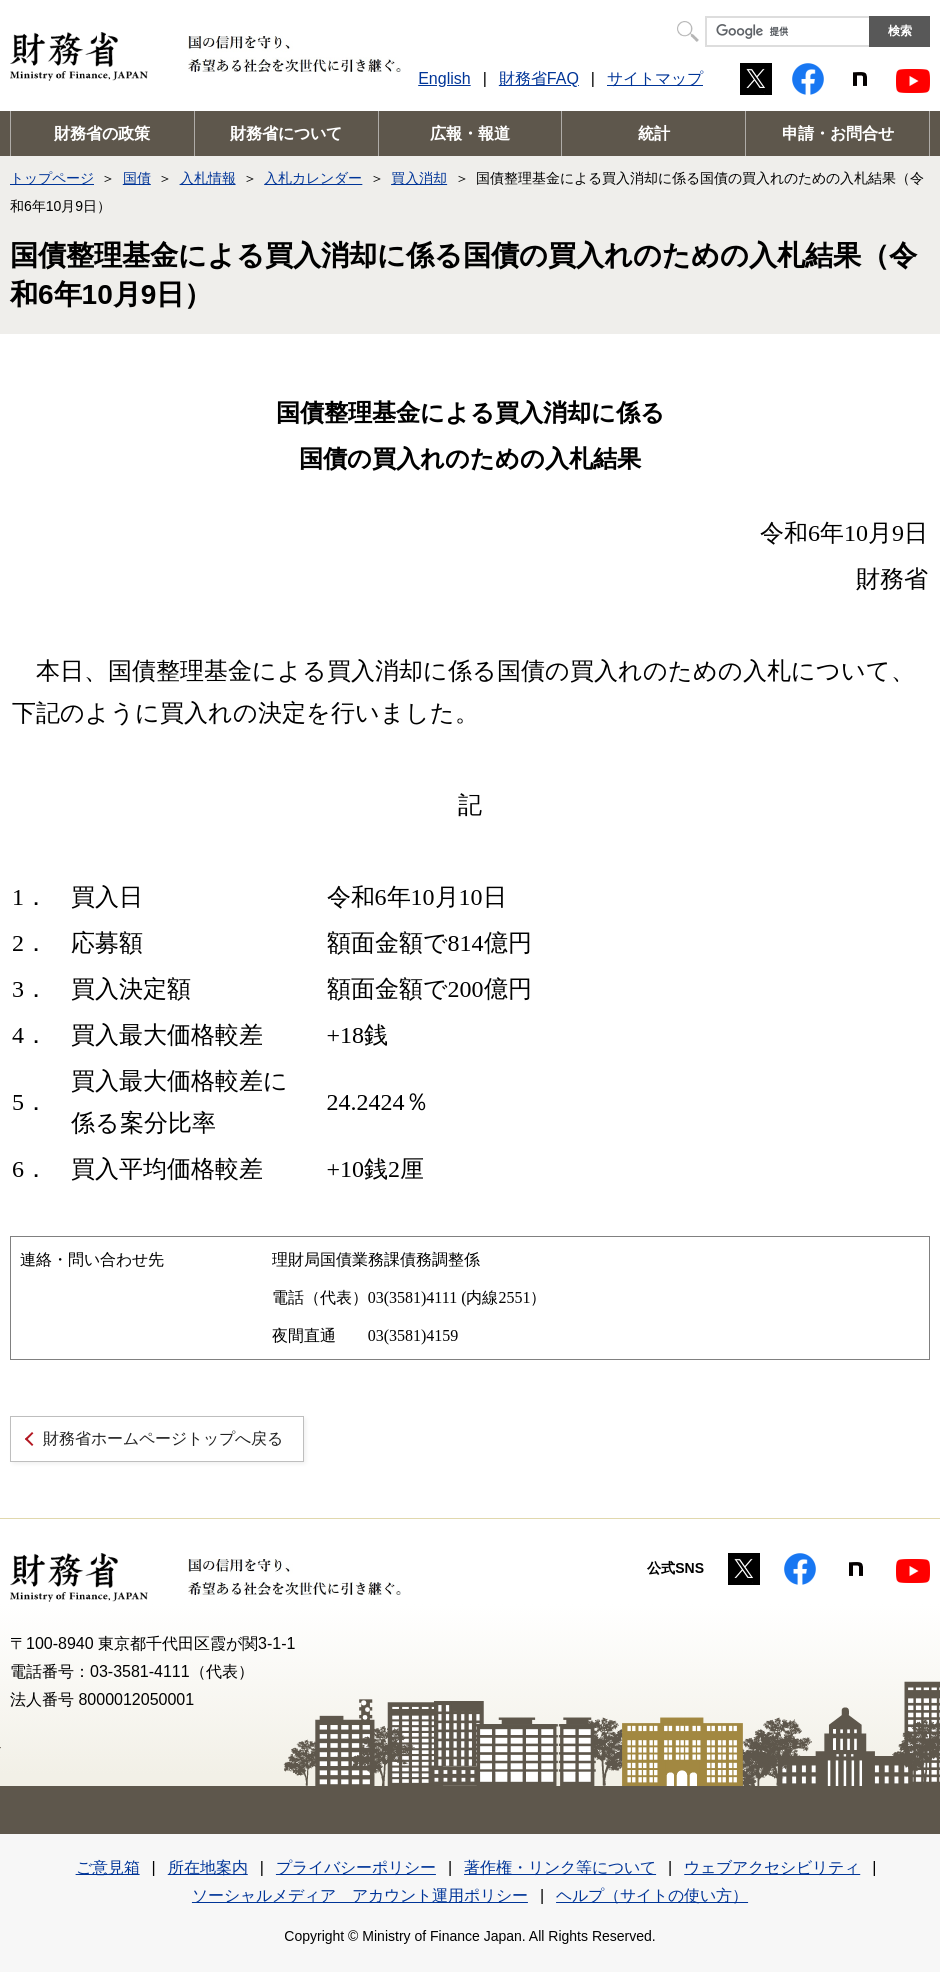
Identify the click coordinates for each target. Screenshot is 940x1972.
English (444, 78)
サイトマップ (655, 78)
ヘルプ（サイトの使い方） (652, 1895)
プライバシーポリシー (356, 1867)
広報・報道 (470, 133)
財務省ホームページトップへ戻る (163, 1438)
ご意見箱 (108, 1867)
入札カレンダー (313, 178)
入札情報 (208, 178)
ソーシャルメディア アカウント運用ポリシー (360, 1895)
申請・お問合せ (838, 133)
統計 (654, 133)
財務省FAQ (539, 78)
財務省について (286, 133)
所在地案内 (208, 1867)
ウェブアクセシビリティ (772, 1867)
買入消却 (419, 178)
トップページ (52, 178)
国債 (137, 178)
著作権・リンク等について (560, 1867)
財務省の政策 (102, 133)
